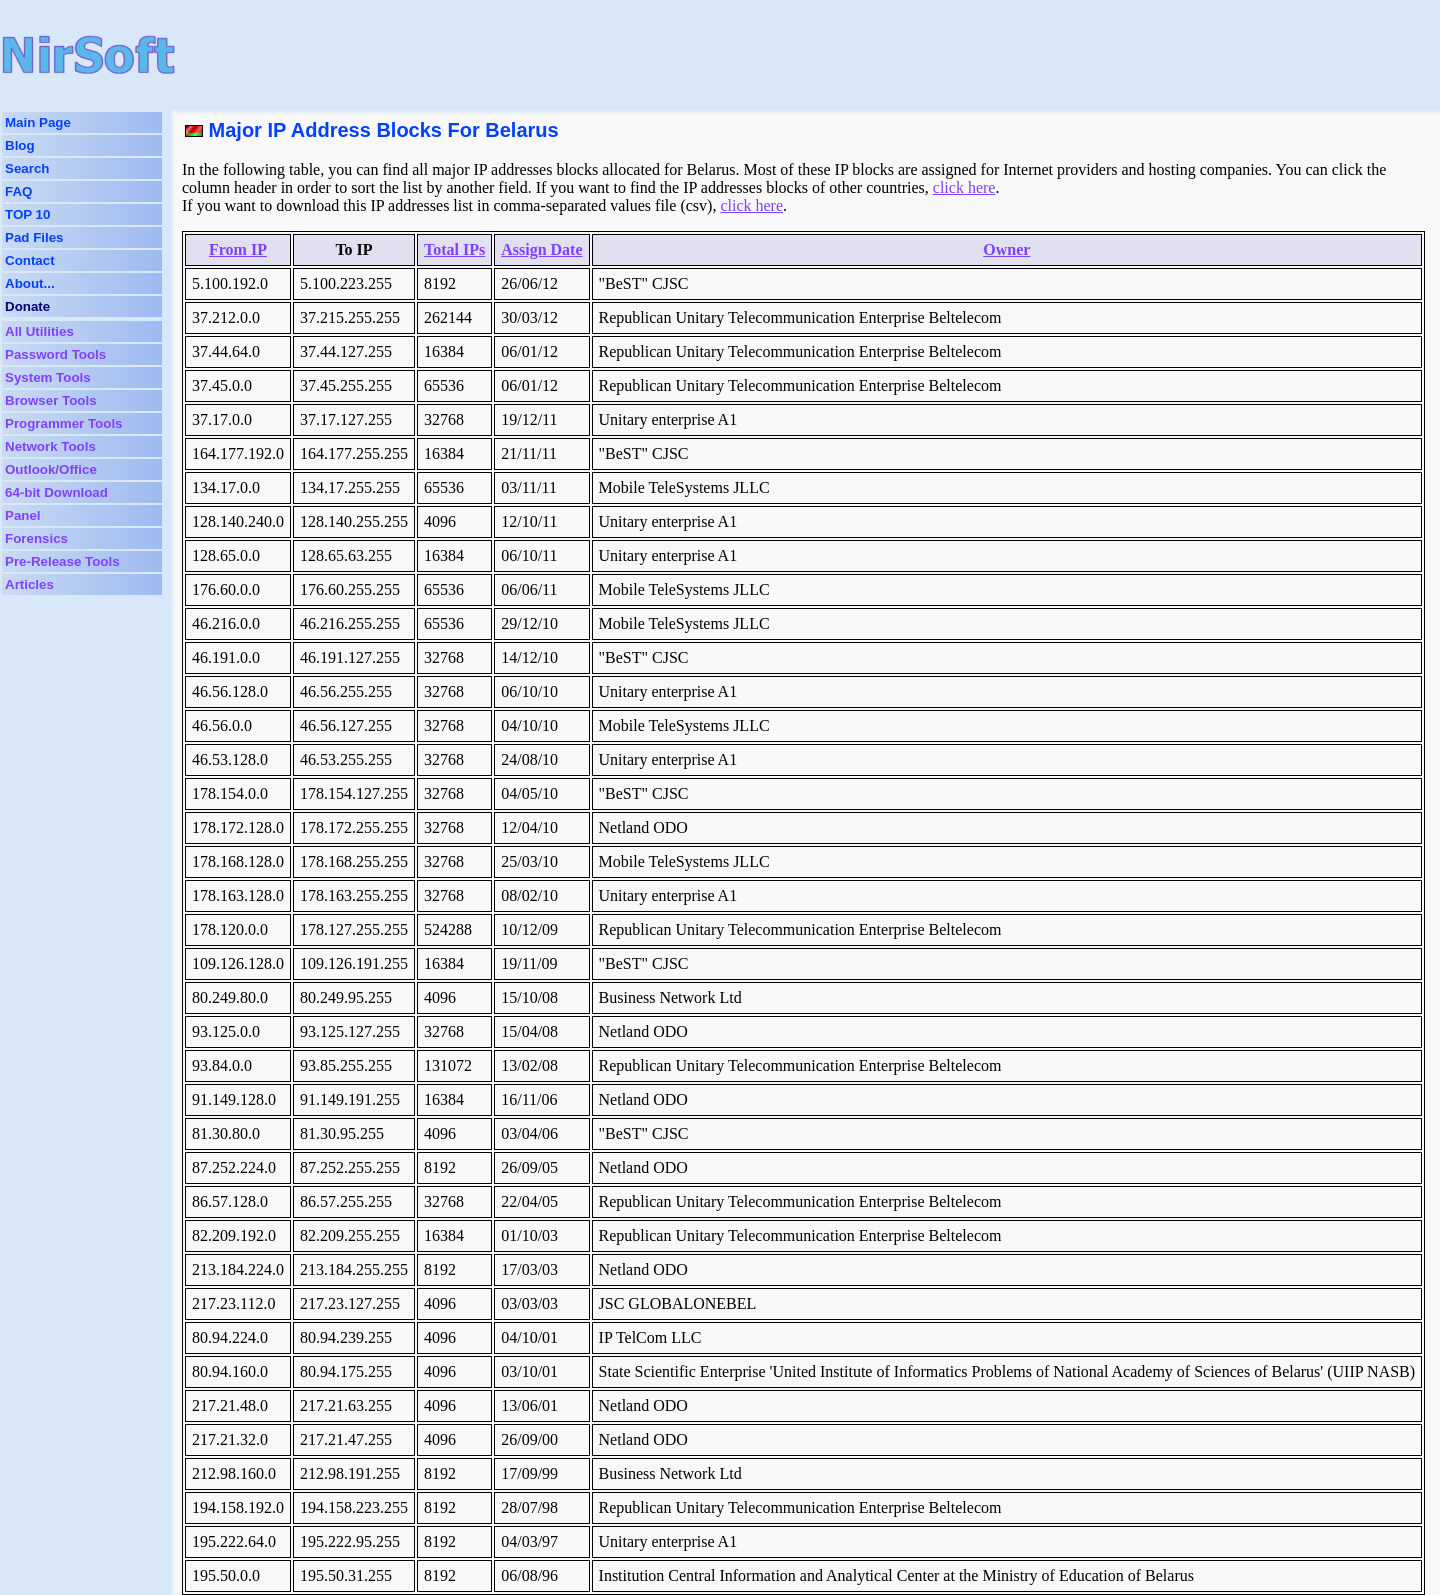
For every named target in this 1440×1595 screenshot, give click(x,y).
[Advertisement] (644, 55)
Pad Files (34, 237)
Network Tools (50, 446)
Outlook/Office (51, 469)
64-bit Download (56, 492)
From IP (238, 249)
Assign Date (541, 249)
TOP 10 (27, 214)
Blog (20, 145)
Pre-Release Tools (62, 561)
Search (27, 168)
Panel (23, 515)
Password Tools (55, 354)
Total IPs (454, 249)
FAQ (18, 191)
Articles (29, 584)
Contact (30, 260)
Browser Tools (51, 400)
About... (30, 283)
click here (964, 187)
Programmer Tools (64, 423)
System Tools (48, 377)
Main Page (38, 122)
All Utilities (39, 331)
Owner (1006, 249)
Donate (27, 306)
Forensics (36, 538)
